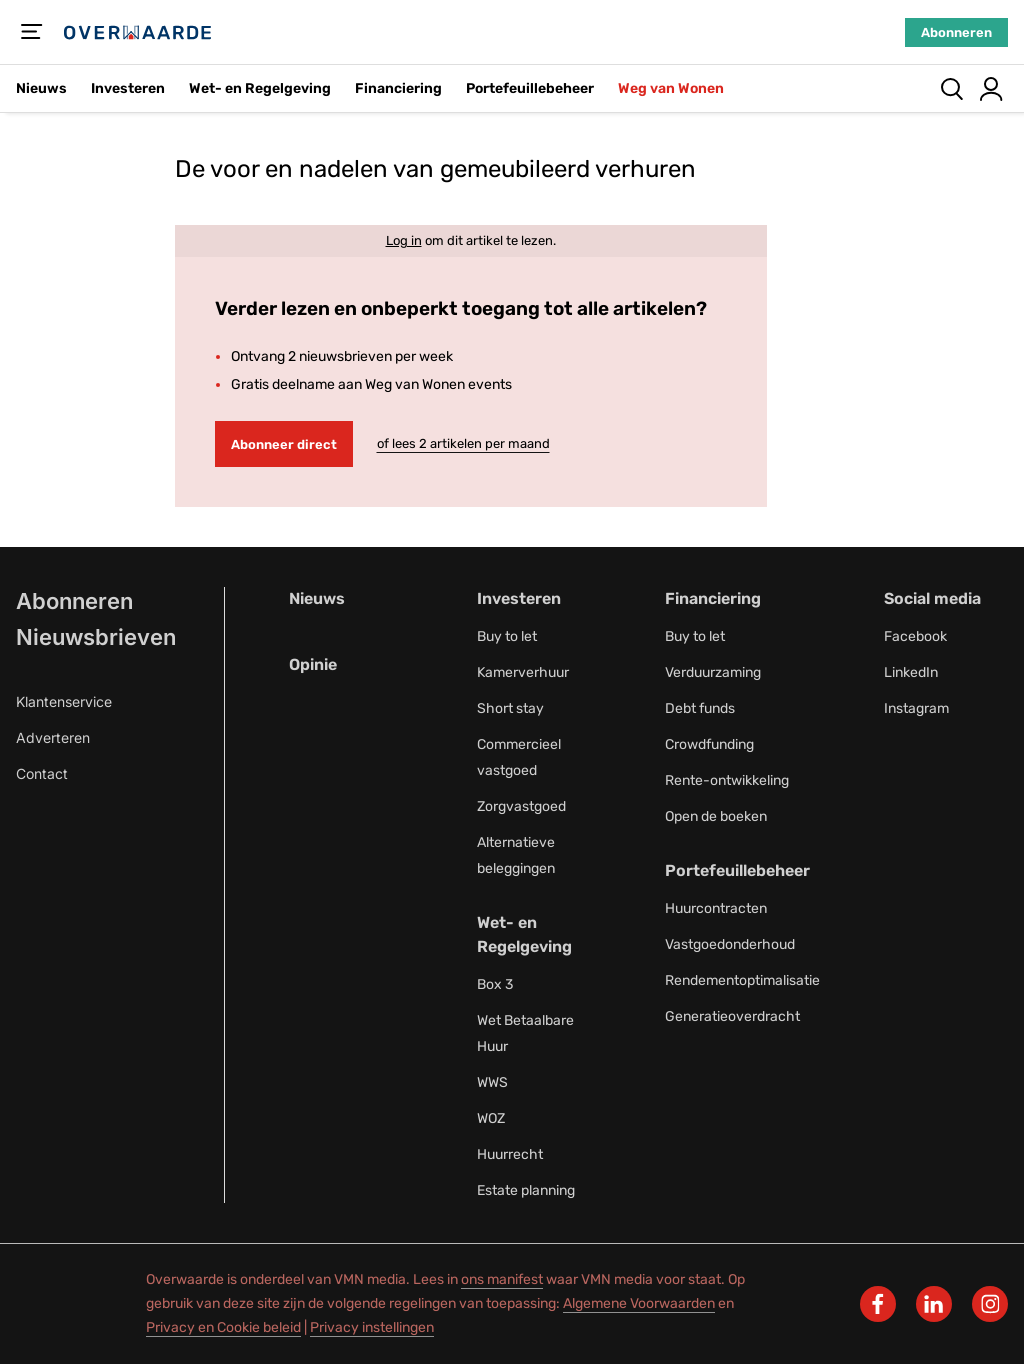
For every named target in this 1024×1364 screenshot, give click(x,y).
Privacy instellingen (372, 1327)
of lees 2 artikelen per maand (463, 443)
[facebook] (878, 1304)
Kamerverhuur (523, 672)
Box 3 (495, 984)
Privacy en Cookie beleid (223, 1327)
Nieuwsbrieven (96, 637)
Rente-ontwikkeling (727, 780)
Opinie (313, 664)
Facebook (915, 636)
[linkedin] (934, 1304)
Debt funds (700, 708)
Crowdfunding (709, 744)
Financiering (398, 88)
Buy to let (507, 636)
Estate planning (526, 1190)
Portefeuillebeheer (530, 88)
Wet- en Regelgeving (260, 88)
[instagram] (990, 1304)
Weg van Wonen (671, 88)
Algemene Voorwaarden (639, 1303)
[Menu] (32, 32)
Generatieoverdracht (732, 1016)
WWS (492, 1082)
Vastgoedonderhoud (730, 944)
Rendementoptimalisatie (742, 980)
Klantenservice (64, 701)
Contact (42, 773)
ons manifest (502, 1279)
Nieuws (41, 88)
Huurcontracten (716, 908)
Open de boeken (716, 816)
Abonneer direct (284, 444)
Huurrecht (510, 1154)
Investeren (128, 88)
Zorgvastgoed (521, 806)
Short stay (510, 708)
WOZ (491, 1118)
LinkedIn (911, 672)
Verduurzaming (713, 672)
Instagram (916, 708)
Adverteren (53, 737)
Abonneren (956, 32)
